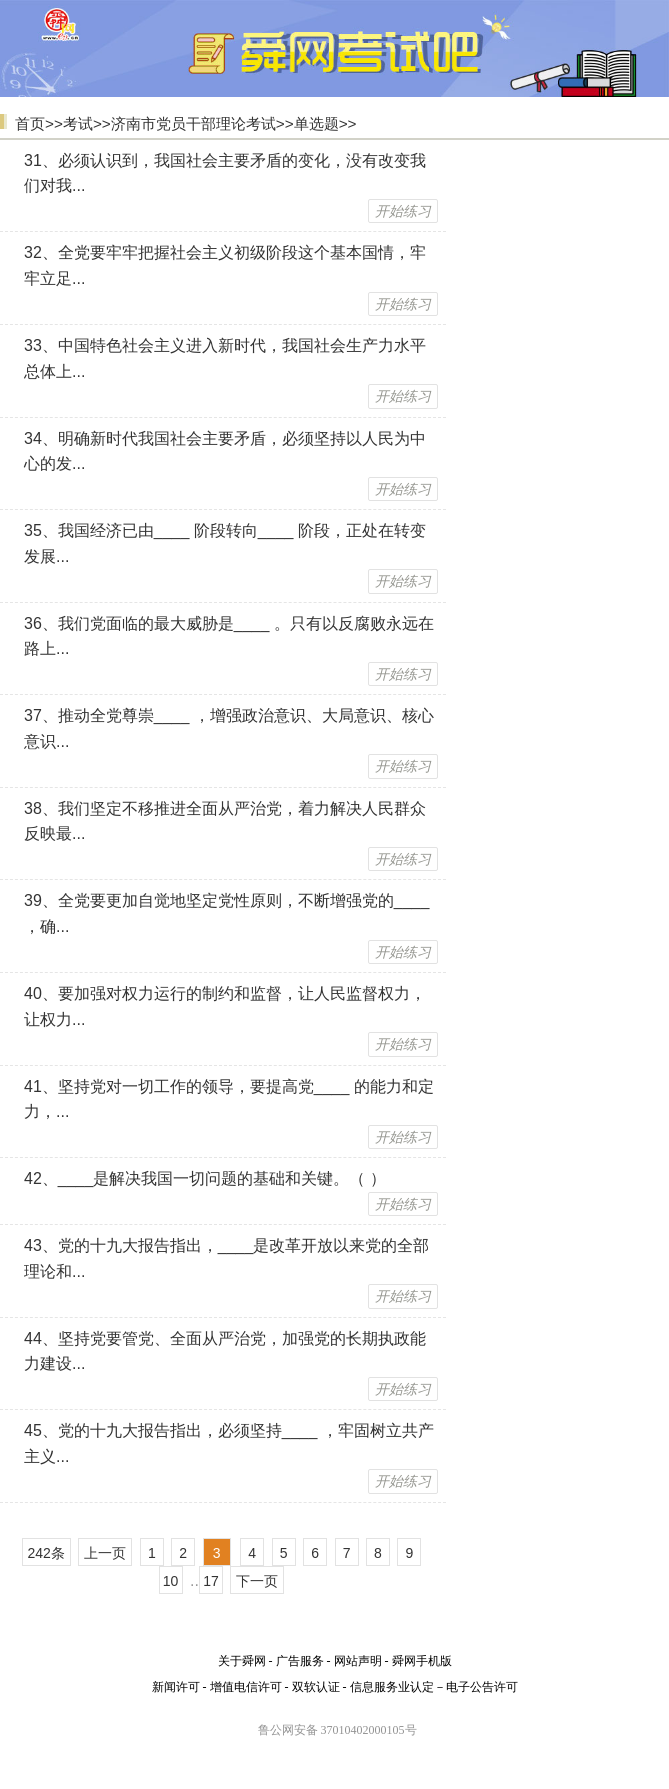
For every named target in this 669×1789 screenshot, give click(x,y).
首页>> (39, 123)
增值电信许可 (246, 1687)
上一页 (105, 1553)
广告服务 (300, 1661)
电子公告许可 (482, 1687)
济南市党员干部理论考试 (193, 123)
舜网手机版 (422, 1661)
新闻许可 (176, 1687)
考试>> (87, 123)
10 (171, 1581)
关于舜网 (242, 1661)
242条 (46, 1553)
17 (211, 1581)
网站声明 (358, 1661)
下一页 (257, 1581)
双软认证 (316, 1687)
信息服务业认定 (392, 1687)
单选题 (316, 123)
